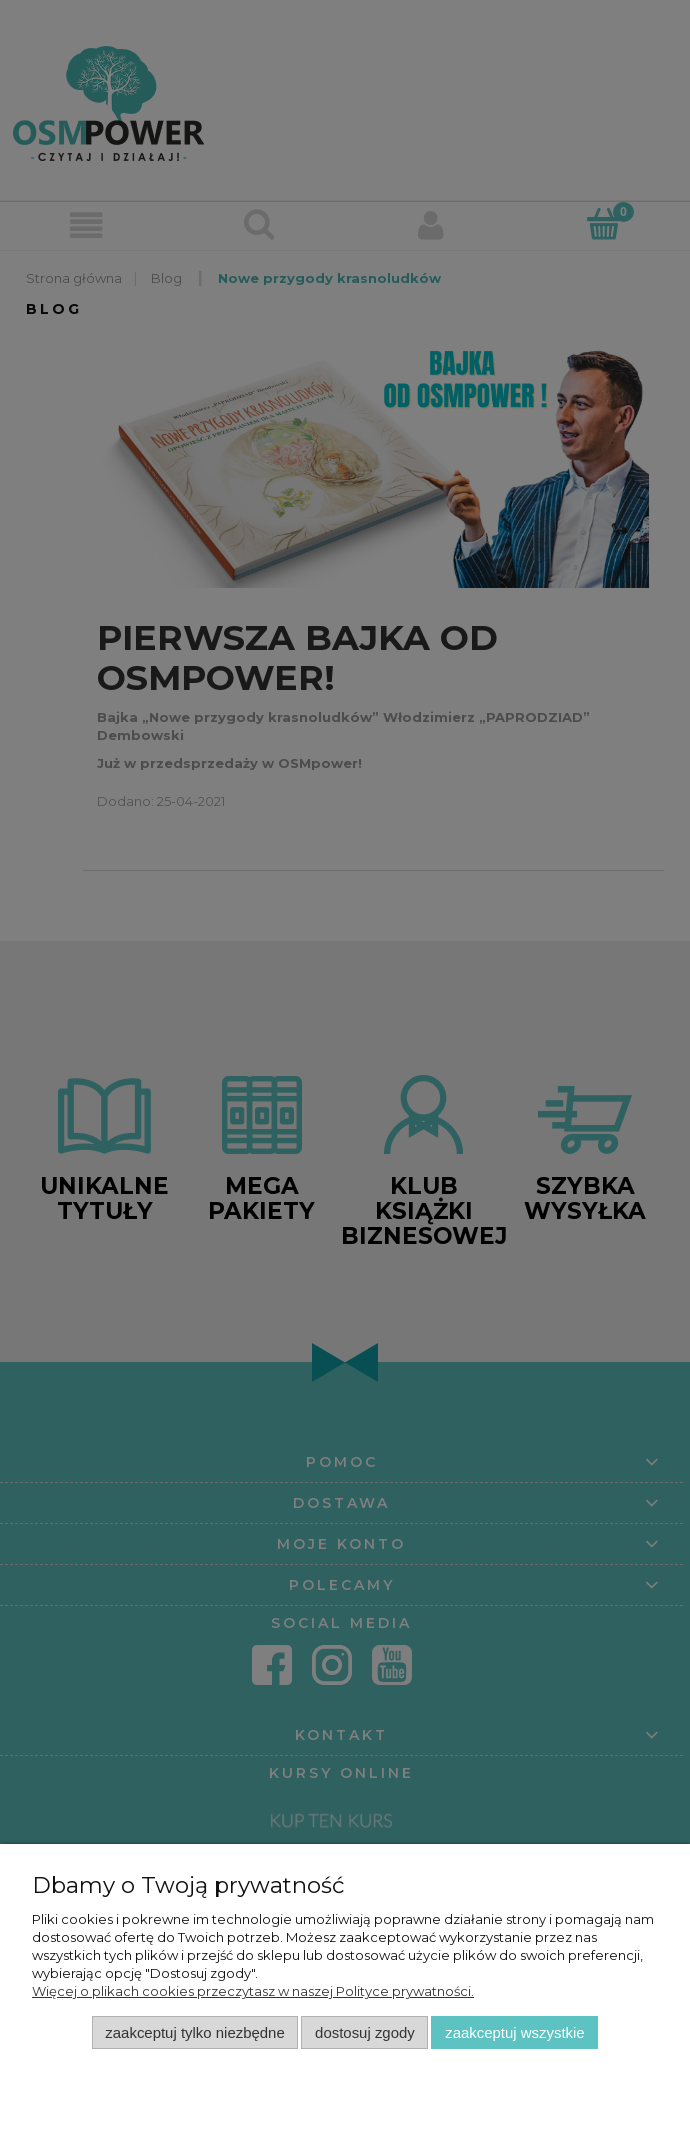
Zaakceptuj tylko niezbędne (194, 2032)
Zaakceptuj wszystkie (514, 2032)
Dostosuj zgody (365, 2032)
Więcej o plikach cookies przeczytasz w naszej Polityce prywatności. (253, 1991)
